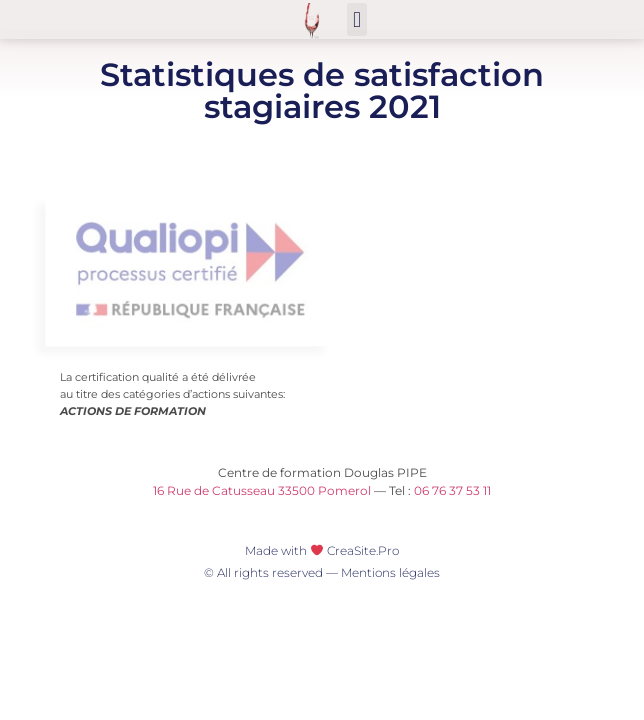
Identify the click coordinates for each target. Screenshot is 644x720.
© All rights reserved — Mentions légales (322, 572)
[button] (356, 19)
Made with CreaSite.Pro (322, 550)
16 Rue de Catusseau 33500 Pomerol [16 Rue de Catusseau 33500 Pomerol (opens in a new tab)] (262, 490)
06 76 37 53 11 (452, 490)
